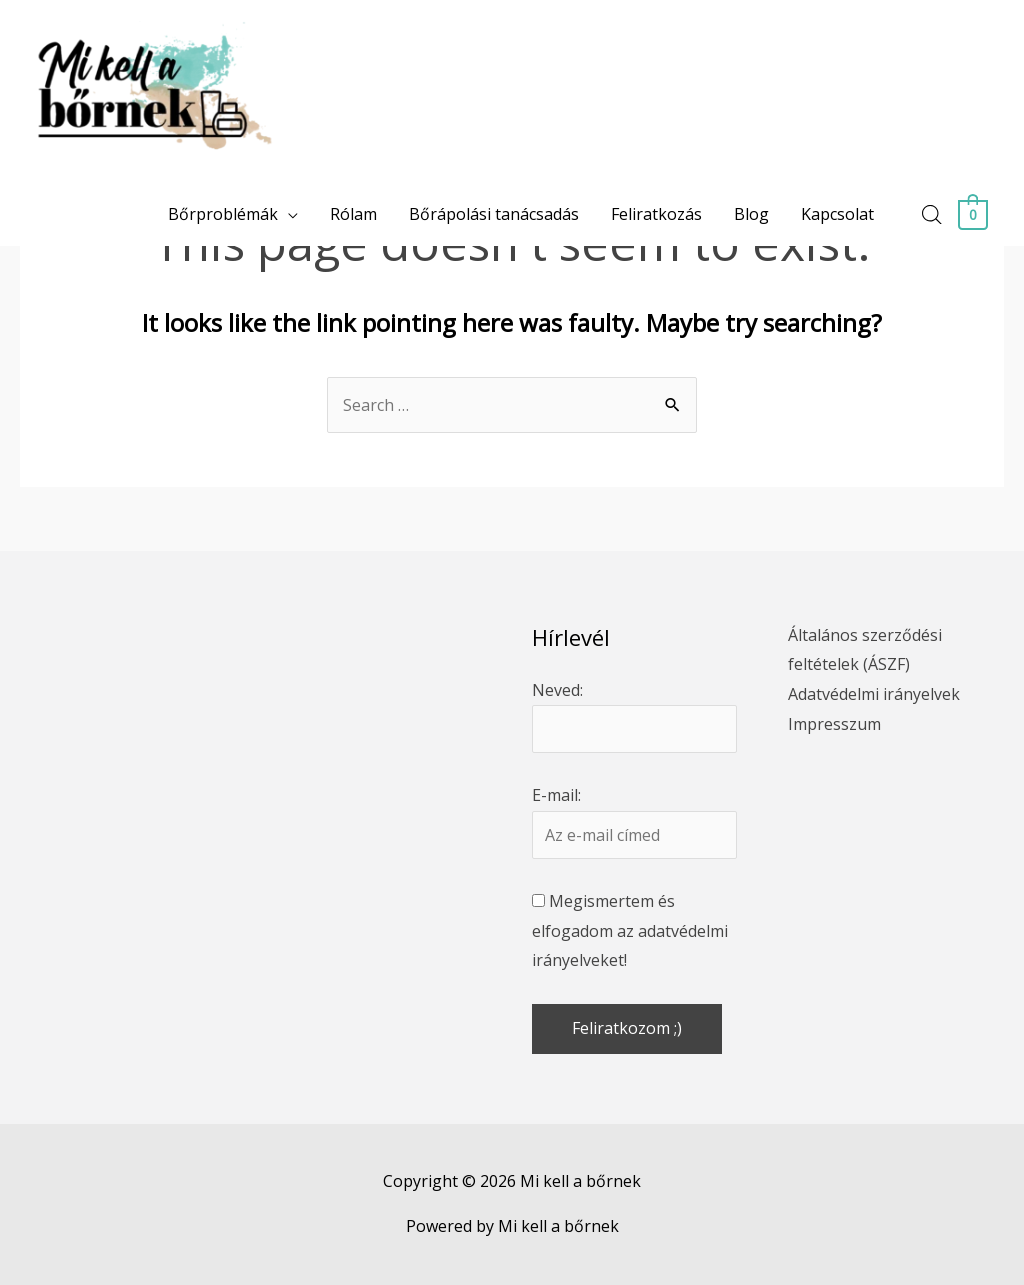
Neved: (557, 690)
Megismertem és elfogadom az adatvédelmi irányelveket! (630, 930)
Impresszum (834, 724)
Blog (752, 214)
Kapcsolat (838, 214)
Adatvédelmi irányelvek (874, 694)
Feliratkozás (657, 214)
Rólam (354, 214)
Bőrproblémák (224, 214)
